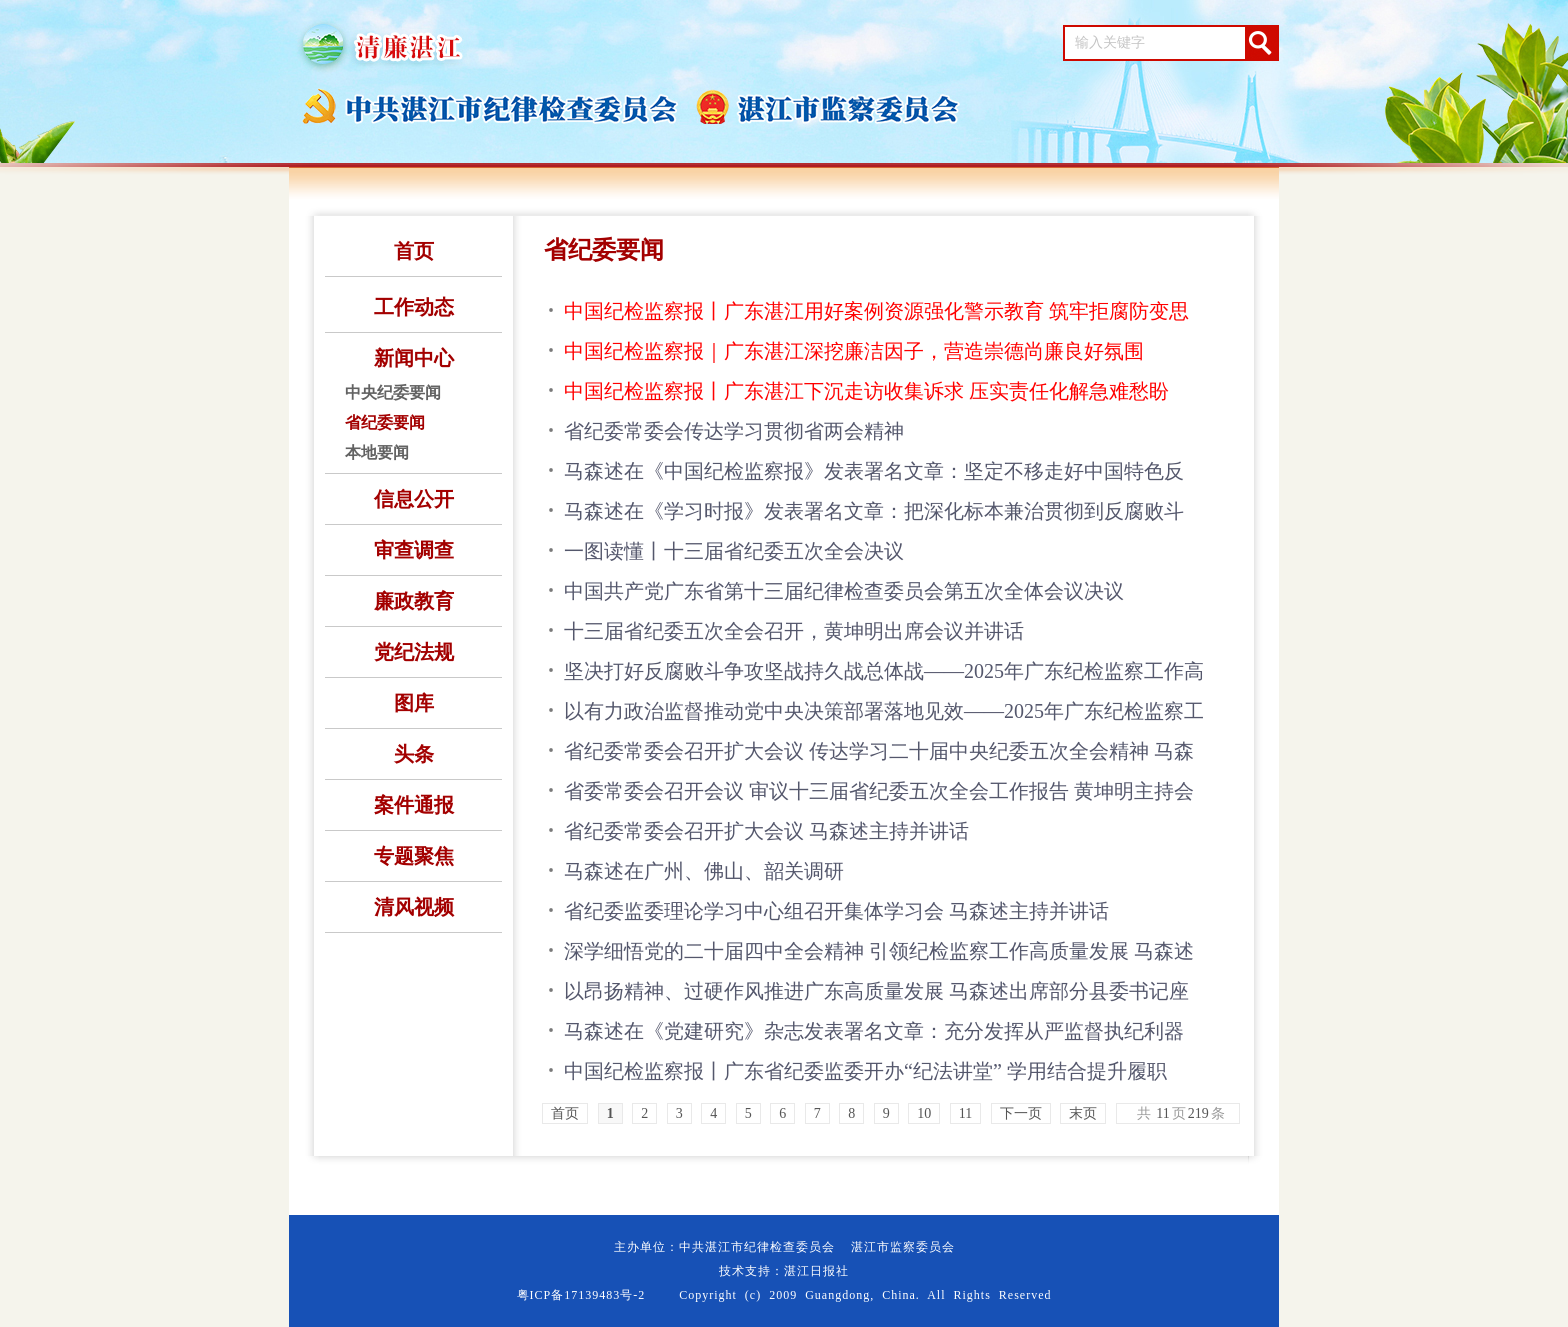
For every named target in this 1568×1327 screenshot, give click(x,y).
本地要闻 (377, 452)
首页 (414, 251)
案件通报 (414, 805)
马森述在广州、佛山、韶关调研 (704, 871)
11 (965, 1113)
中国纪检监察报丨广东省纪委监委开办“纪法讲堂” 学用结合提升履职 (865, 1071)
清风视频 (414, 907)
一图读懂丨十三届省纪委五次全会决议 (734, 551)
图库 (414, 703)
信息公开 (414, 499)
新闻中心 (414, 358)
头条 (414, 754)
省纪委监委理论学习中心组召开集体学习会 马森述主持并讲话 (836, 911)
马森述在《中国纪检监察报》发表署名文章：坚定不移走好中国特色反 (874, 471)
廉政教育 (414, 601)
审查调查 (414, 550)
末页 (1083, 1113)
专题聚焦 (414, 856)
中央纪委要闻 (393, 392)
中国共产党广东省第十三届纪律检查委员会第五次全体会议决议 (844, 591)
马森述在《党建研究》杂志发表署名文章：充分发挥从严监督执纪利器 (874, 1031)
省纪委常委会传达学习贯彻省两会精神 (734, 431)
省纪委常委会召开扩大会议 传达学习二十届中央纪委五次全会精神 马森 (879, 751)
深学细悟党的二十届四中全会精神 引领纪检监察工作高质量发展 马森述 (879, 951)
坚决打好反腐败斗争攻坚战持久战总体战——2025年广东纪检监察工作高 (884, 671)
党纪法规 (414, 652)
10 (924, 1113)
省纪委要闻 (385, 422)
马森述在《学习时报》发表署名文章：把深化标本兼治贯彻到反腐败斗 (874, 511)
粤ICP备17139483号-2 (581, 1295)
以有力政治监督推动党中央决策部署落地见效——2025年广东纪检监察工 (884, 711)
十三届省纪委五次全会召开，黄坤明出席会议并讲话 (794, 631)
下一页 (1021, 1113)
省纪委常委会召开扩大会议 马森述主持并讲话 (766, 831)
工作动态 (414, 307)
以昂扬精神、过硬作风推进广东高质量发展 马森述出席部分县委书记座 (876, 991)
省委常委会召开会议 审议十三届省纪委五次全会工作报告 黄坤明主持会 (879, 791)
